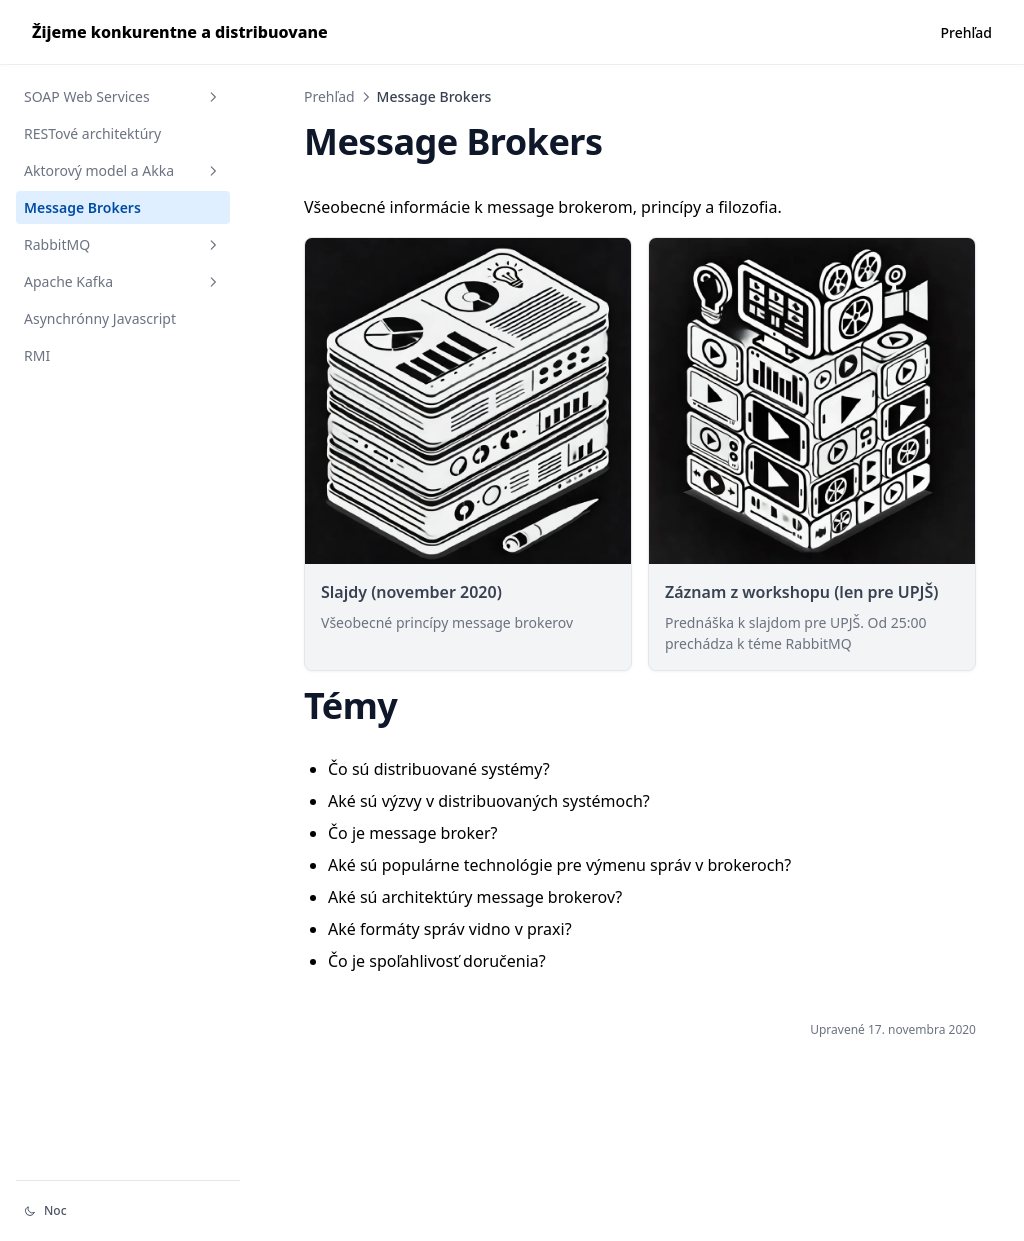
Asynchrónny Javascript (100, 318)
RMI (37, 355)
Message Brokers (82, 207)
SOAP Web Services (123, 96)
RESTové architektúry (92, 133)
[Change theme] (128, 1211)
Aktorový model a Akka (123, 170)
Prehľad (329, 96)
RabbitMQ (123, 244)
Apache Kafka (123, 281)
